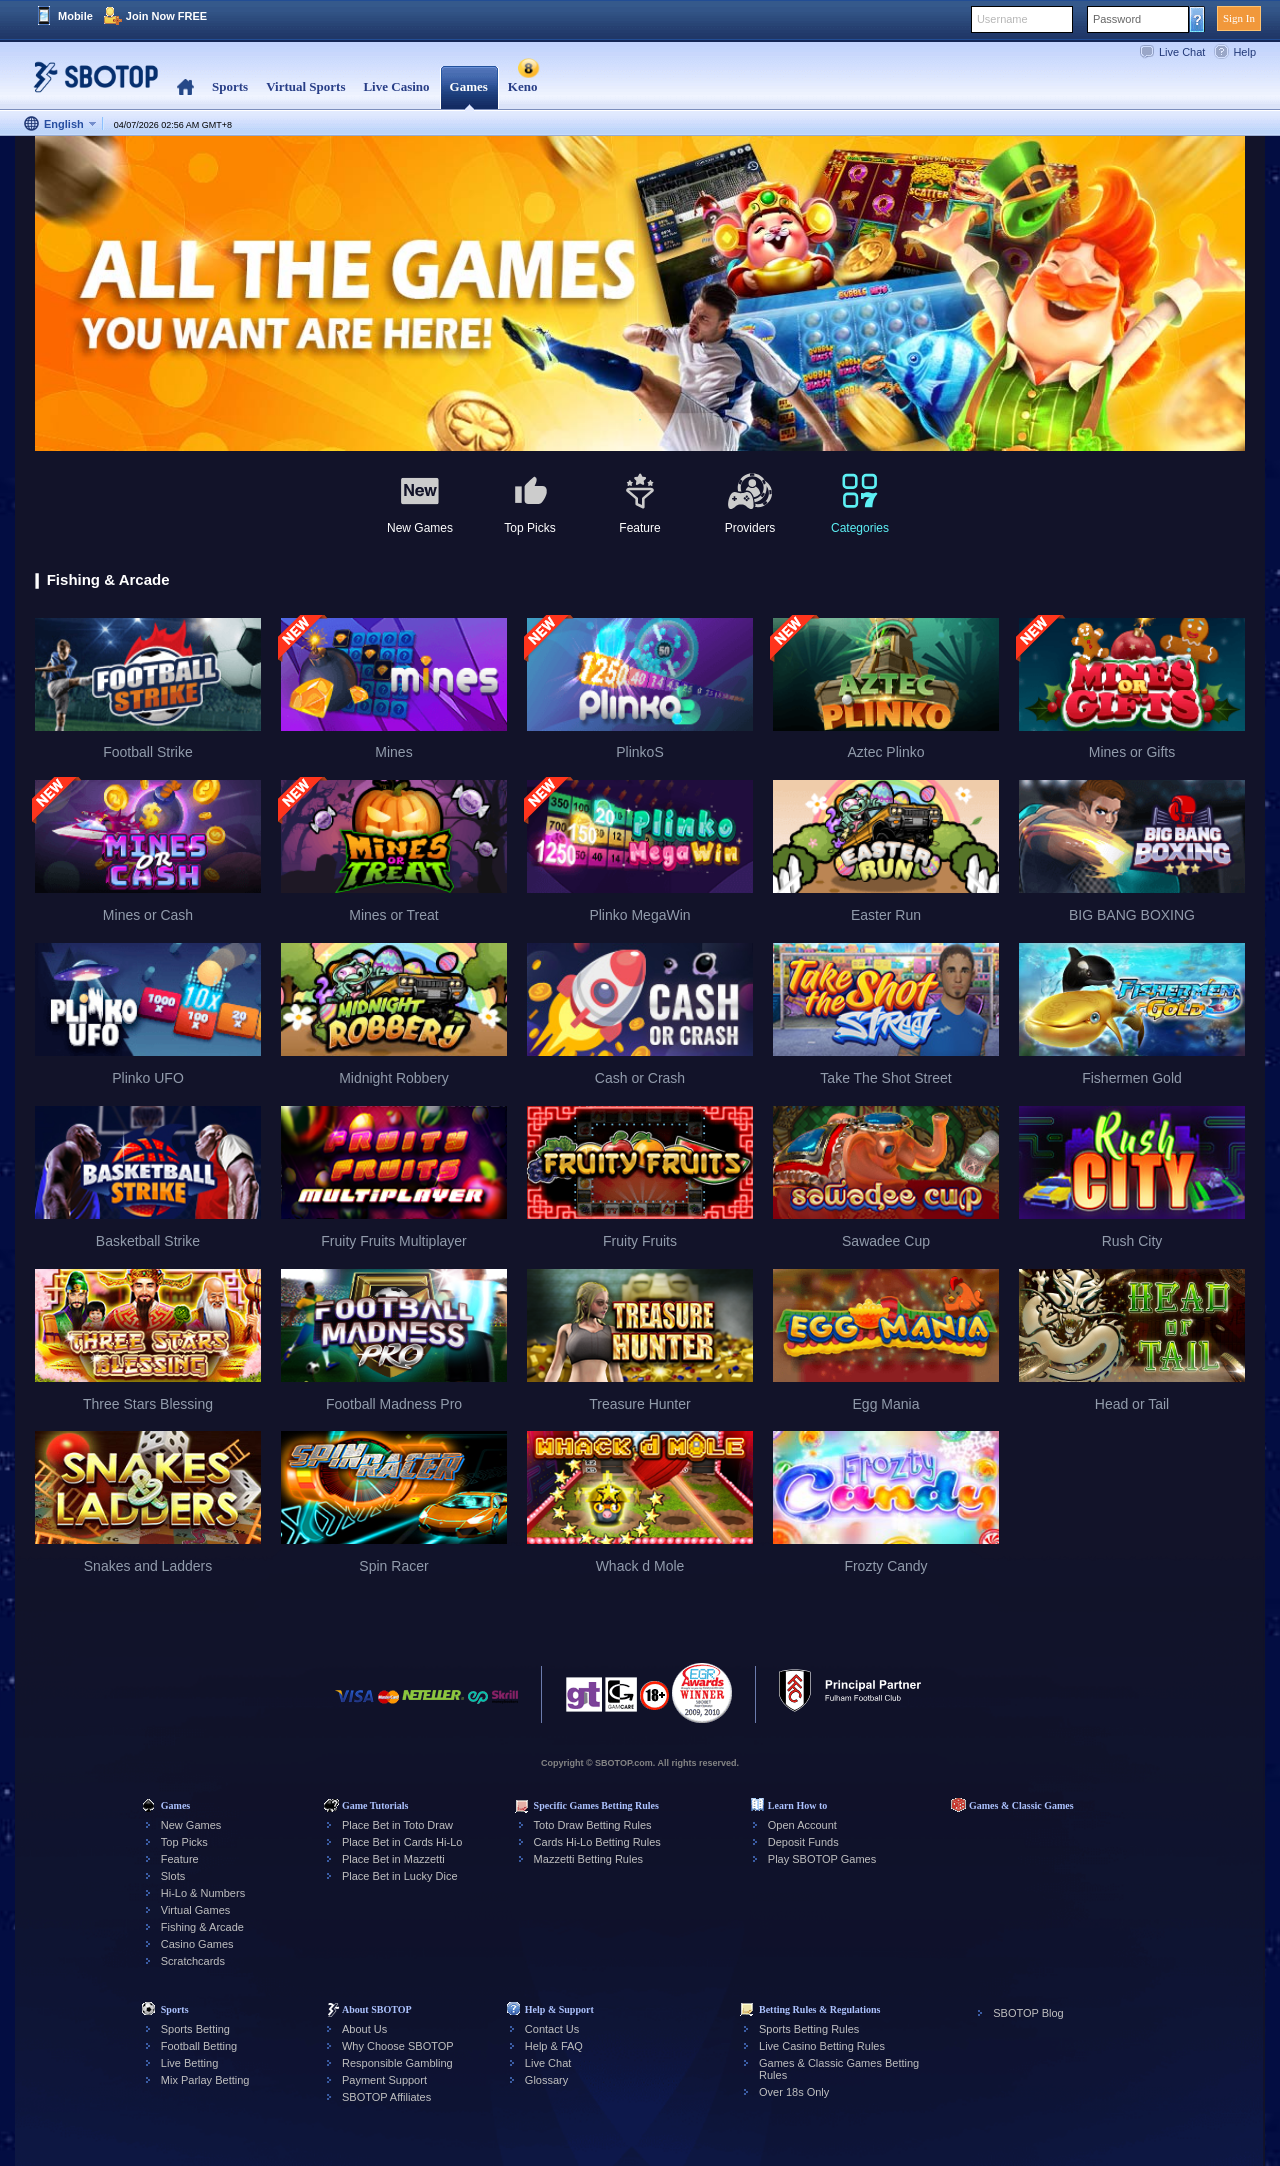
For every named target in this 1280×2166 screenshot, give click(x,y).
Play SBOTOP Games (822, 1859)
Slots (173, 1876)
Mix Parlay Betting (205, 2080)
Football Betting (199, 2046)
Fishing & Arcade (202, 1927)
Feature (180, 1859)
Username (1002, 19)
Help (1244, 52)
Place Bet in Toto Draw (397, 1825)
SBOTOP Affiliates (386, 2097)
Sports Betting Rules (809, 2029)
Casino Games (197, 1944)
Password (1117, 19)
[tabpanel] (640, 294)
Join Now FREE (166, 16)
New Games (191, 1825)
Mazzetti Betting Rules (588, 1859)
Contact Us (552, 2029)
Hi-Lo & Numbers (203, 1893)
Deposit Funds (803, 1842)
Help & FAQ (554, 2046)
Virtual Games (196, 1910)
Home (185, 87)
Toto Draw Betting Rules (593, 1825)
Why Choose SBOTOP (398, 2046)
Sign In (1239, 18)
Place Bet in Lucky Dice (400, 1876)
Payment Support (384, 2080)
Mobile (75, 16)
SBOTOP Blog (1028, 2013)
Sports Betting (195, 2029)
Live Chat (1182, 52)
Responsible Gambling (397, 2063)
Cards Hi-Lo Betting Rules (597, 1842)
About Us (364, 2029)
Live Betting (189, 2063)
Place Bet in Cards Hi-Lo (402, 1842)
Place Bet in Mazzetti (393, 1859)
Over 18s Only (794, 2092)
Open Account (802, 1825)
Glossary (546, 2080)
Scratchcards (193, 1961)
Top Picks (184, 1842)
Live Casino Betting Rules (822, 2046)
